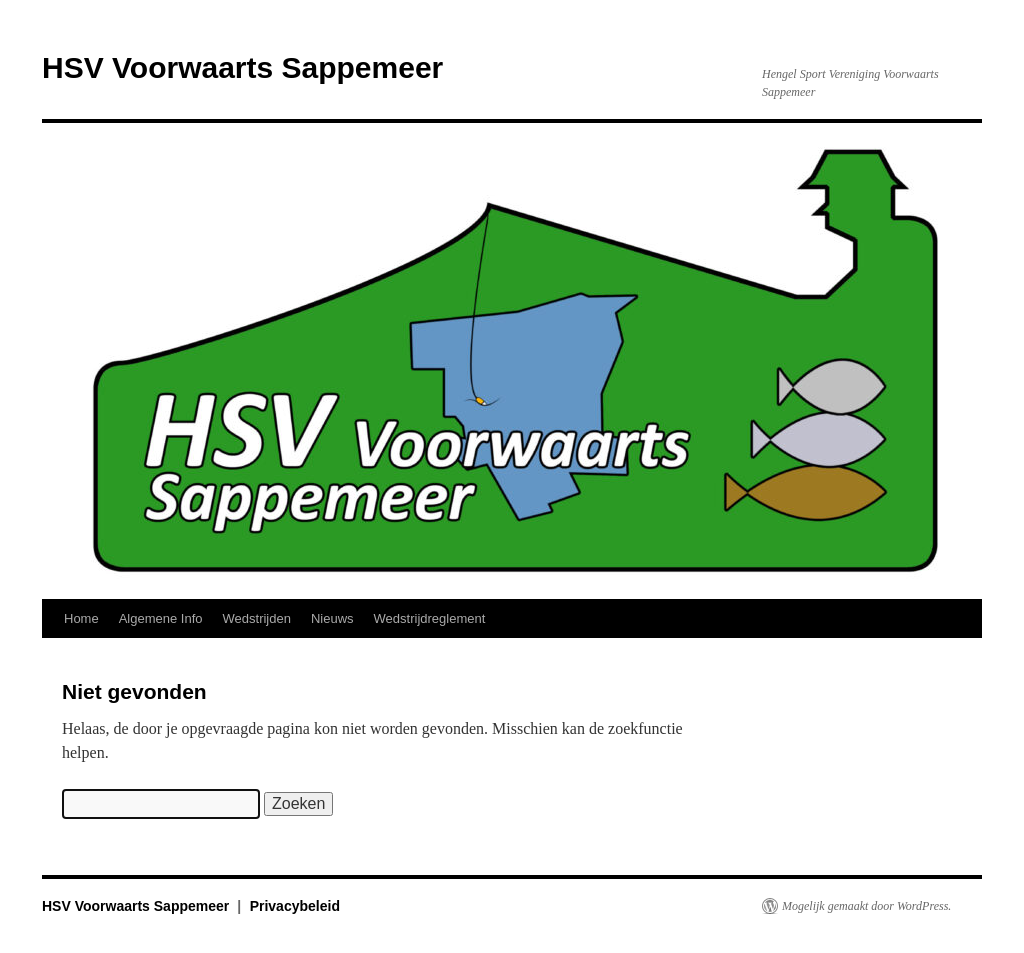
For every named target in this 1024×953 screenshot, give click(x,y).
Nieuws (332, 618)
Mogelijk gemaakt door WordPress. (866, 906)
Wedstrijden (257, 618)
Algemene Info (161, 618)
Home (81, 618)
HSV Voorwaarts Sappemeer (242, 67)
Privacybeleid (295, 906)
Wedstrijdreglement (430, 618)
